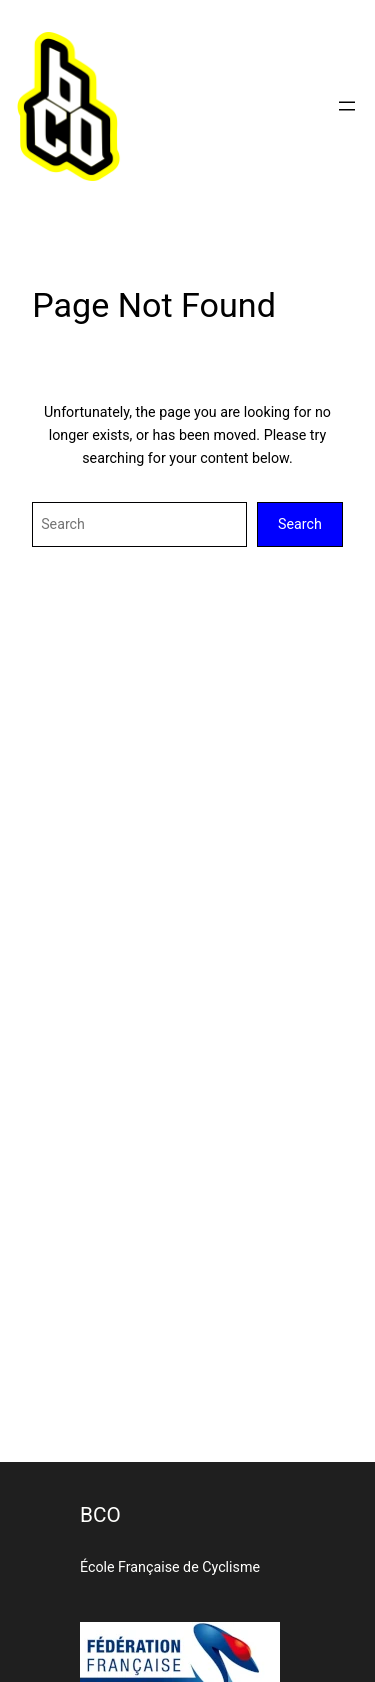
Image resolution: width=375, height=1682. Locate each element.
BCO (100, 1515)
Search (300, 524)
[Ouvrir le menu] (347, 106)
